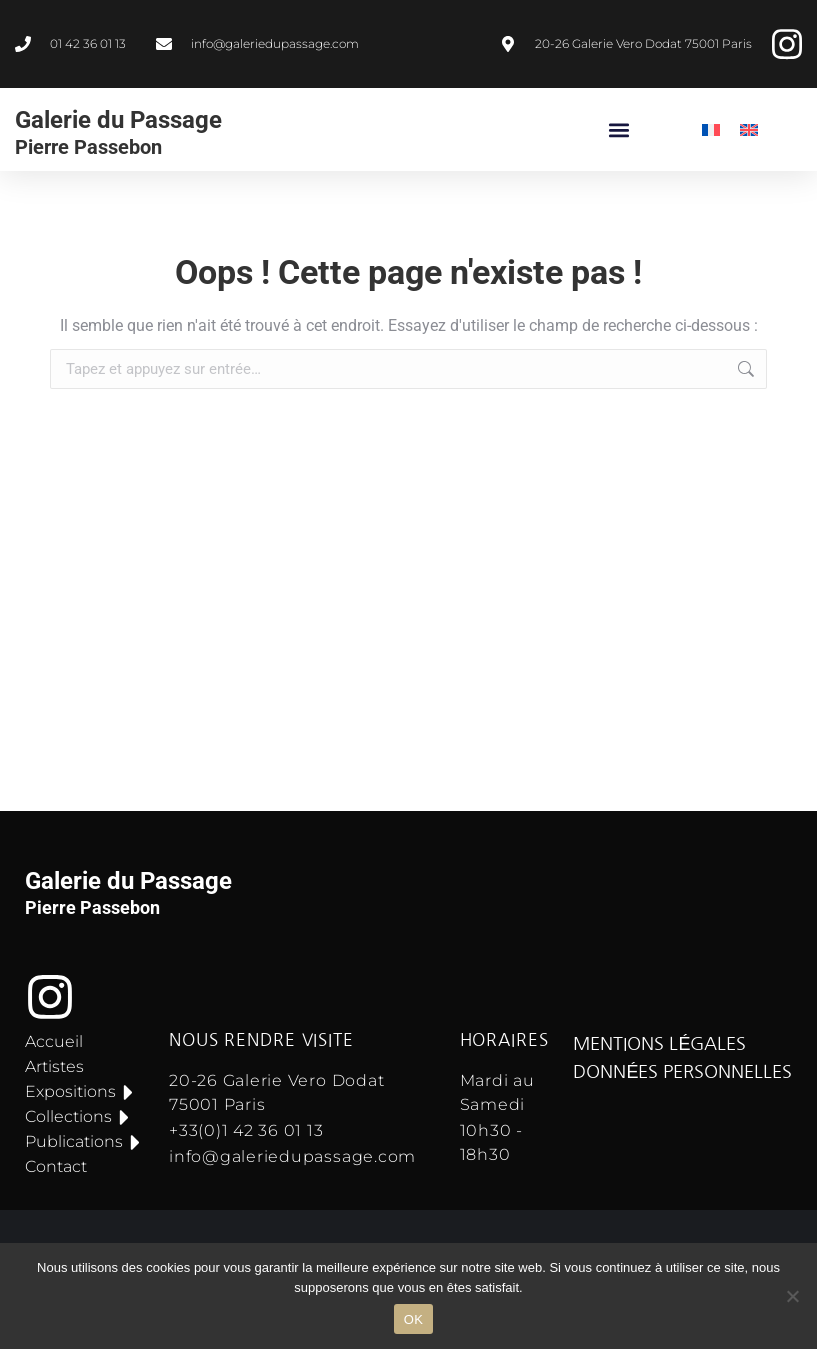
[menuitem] (711, 129)
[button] (619, 129)
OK (413, 1319)
